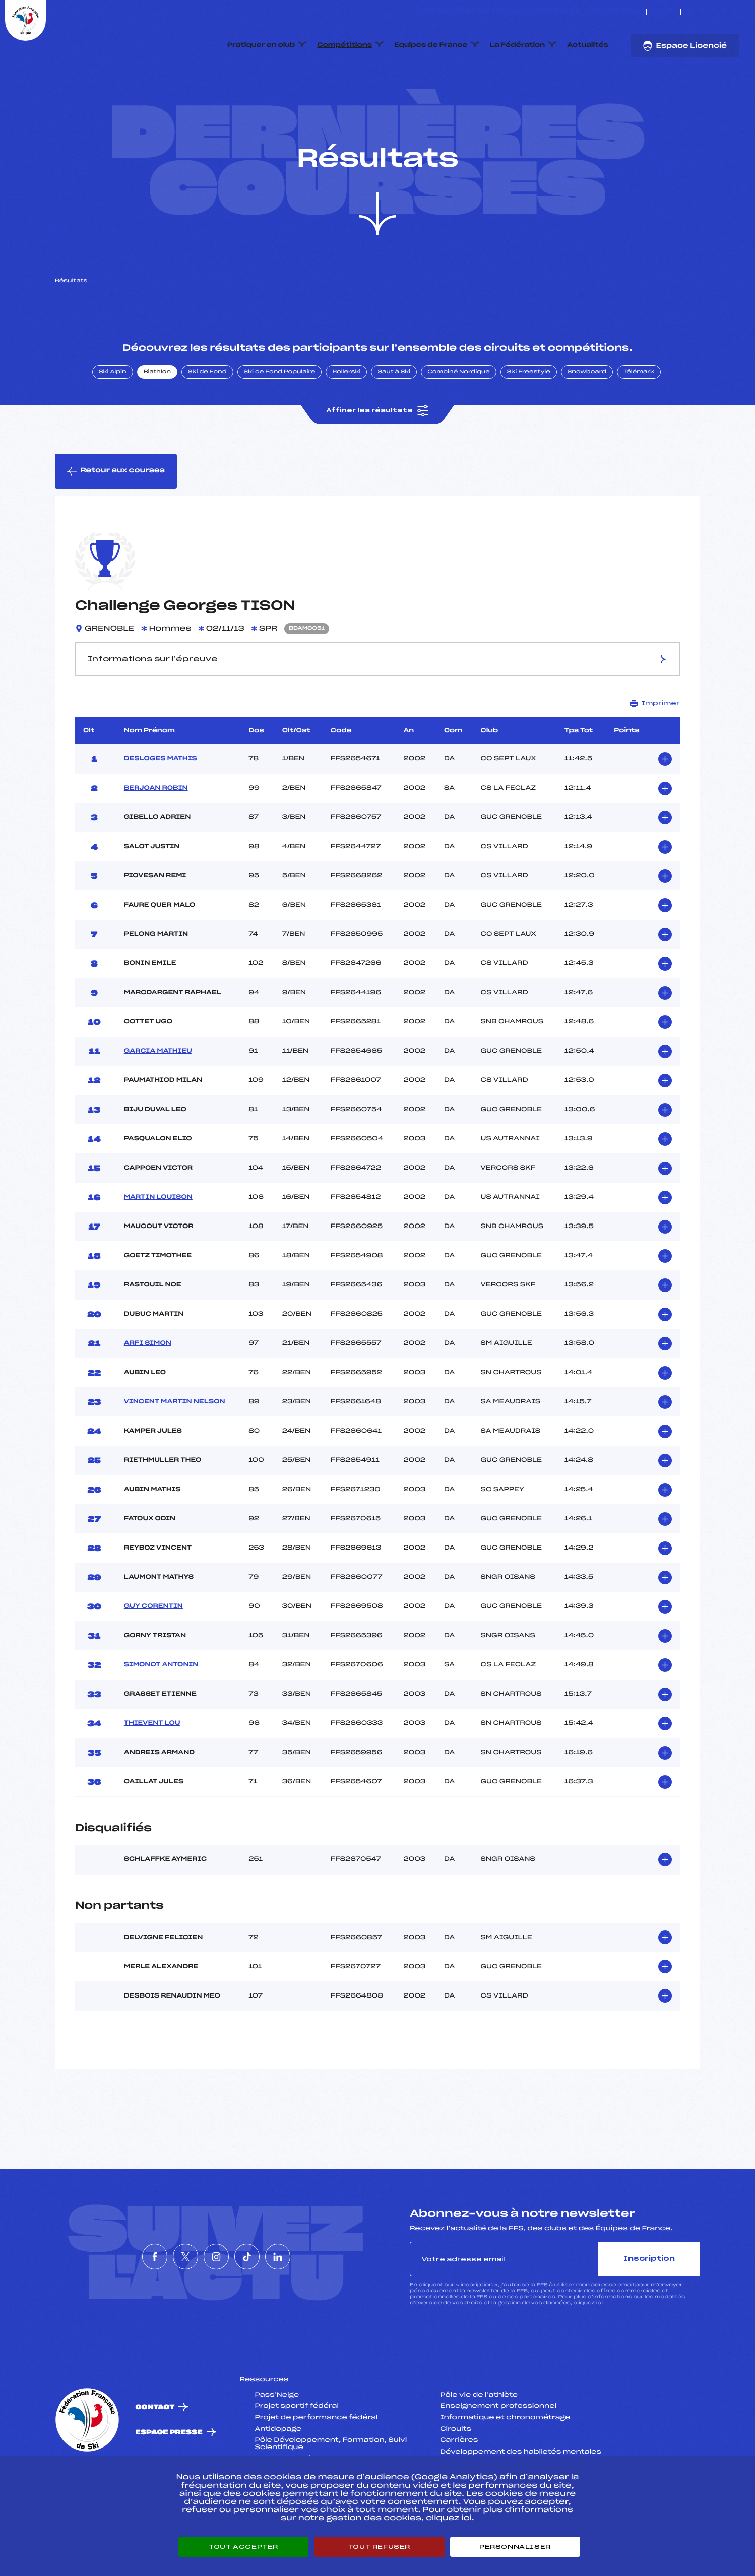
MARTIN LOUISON (158, 1245)
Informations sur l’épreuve (377, 706)
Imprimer (655, 751)
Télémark (638, 419)
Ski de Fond (207, 419)
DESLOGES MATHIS (160, 806)
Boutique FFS (616, 11)
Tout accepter (243, 2547)
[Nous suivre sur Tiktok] (724, 12)
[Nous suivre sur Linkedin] (736, 12)
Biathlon (157, 419)
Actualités (587, 45)
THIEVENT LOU (152, 1771)
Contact (155, 2455)
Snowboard (587, 419)
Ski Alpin (113, 419)
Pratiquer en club (261, 45)
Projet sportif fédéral (297, 2454)
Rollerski (346, 419)
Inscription (649, 2306)
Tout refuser (379, 2547)
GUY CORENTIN (153, 1654)
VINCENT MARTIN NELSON (174, 1449)
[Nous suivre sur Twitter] (701, 12)
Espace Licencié (685, 46)
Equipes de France (431, 45)
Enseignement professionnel (498, 2454)
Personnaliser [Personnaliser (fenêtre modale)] (515, 2547)
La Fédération (517, 45)
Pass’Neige (277, 2442)
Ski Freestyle (528, 419)
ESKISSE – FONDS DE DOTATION (468, 11)
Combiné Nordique (458, 419)
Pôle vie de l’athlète (479, 2442)
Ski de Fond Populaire (280, 419)
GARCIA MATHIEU (158, 1099)
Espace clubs (555, 11)
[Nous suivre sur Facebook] (690, 12)
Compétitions (344, 45)
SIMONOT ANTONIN (161, 1712)
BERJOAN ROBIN (156, 835)
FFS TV (663, 11)
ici (599, 2350)
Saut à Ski (394, 419)
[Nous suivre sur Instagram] (713, 12)
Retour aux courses (116, 518)
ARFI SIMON (147, 1391)
